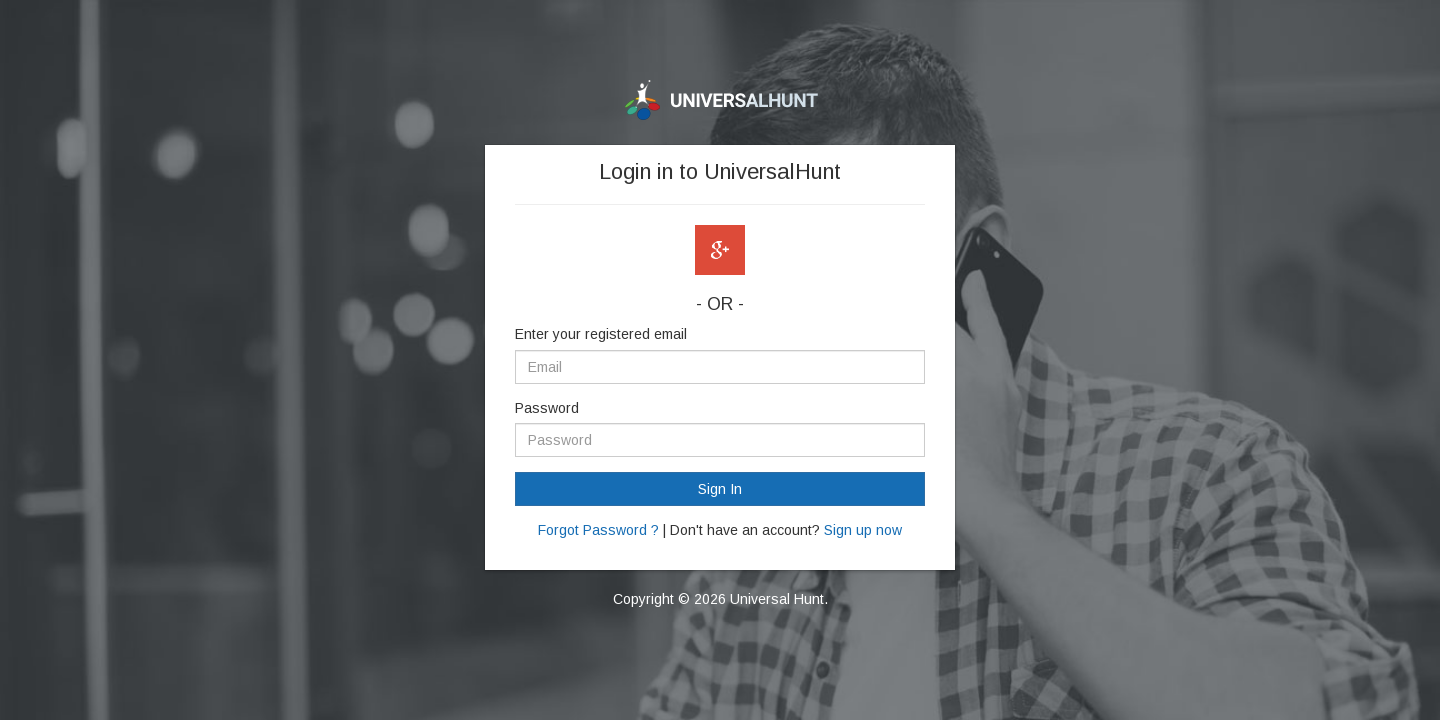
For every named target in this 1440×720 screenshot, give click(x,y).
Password (547, 408)
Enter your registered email (601, 334)
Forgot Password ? (598, 530)
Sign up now (863, 530)
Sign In (720, 489)
